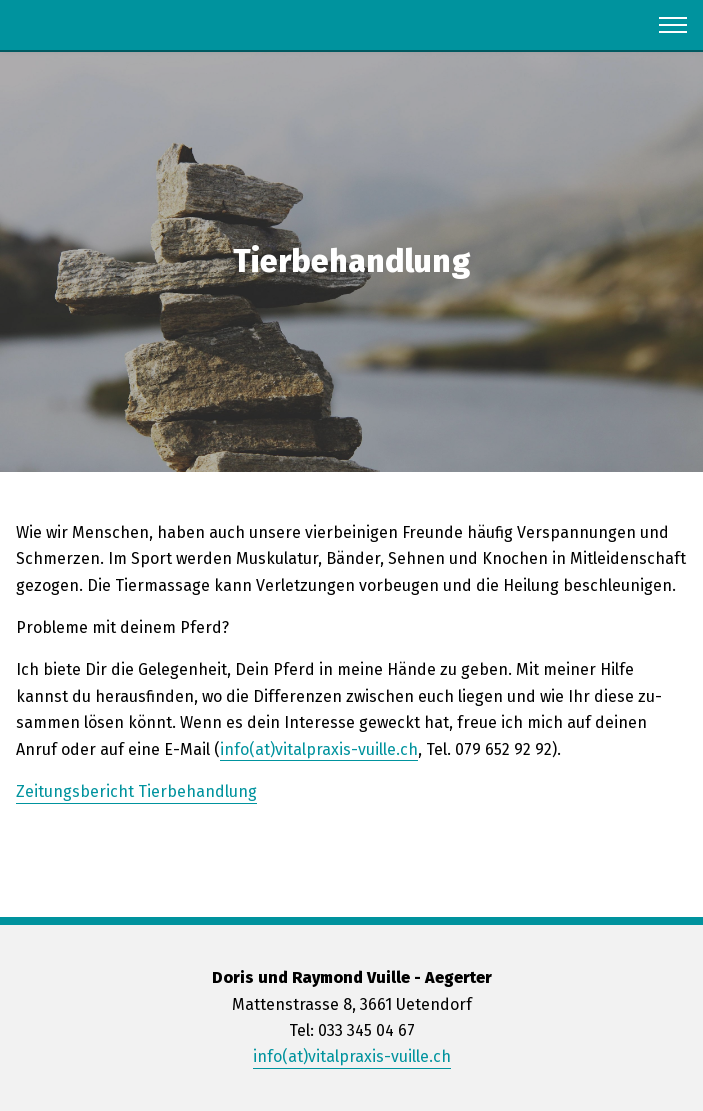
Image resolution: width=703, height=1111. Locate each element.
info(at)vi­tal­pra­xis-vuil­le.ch (319, 749)
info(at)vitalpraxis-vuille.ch (352, 1056)
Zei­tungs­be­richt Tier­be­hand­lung (136, 791)
